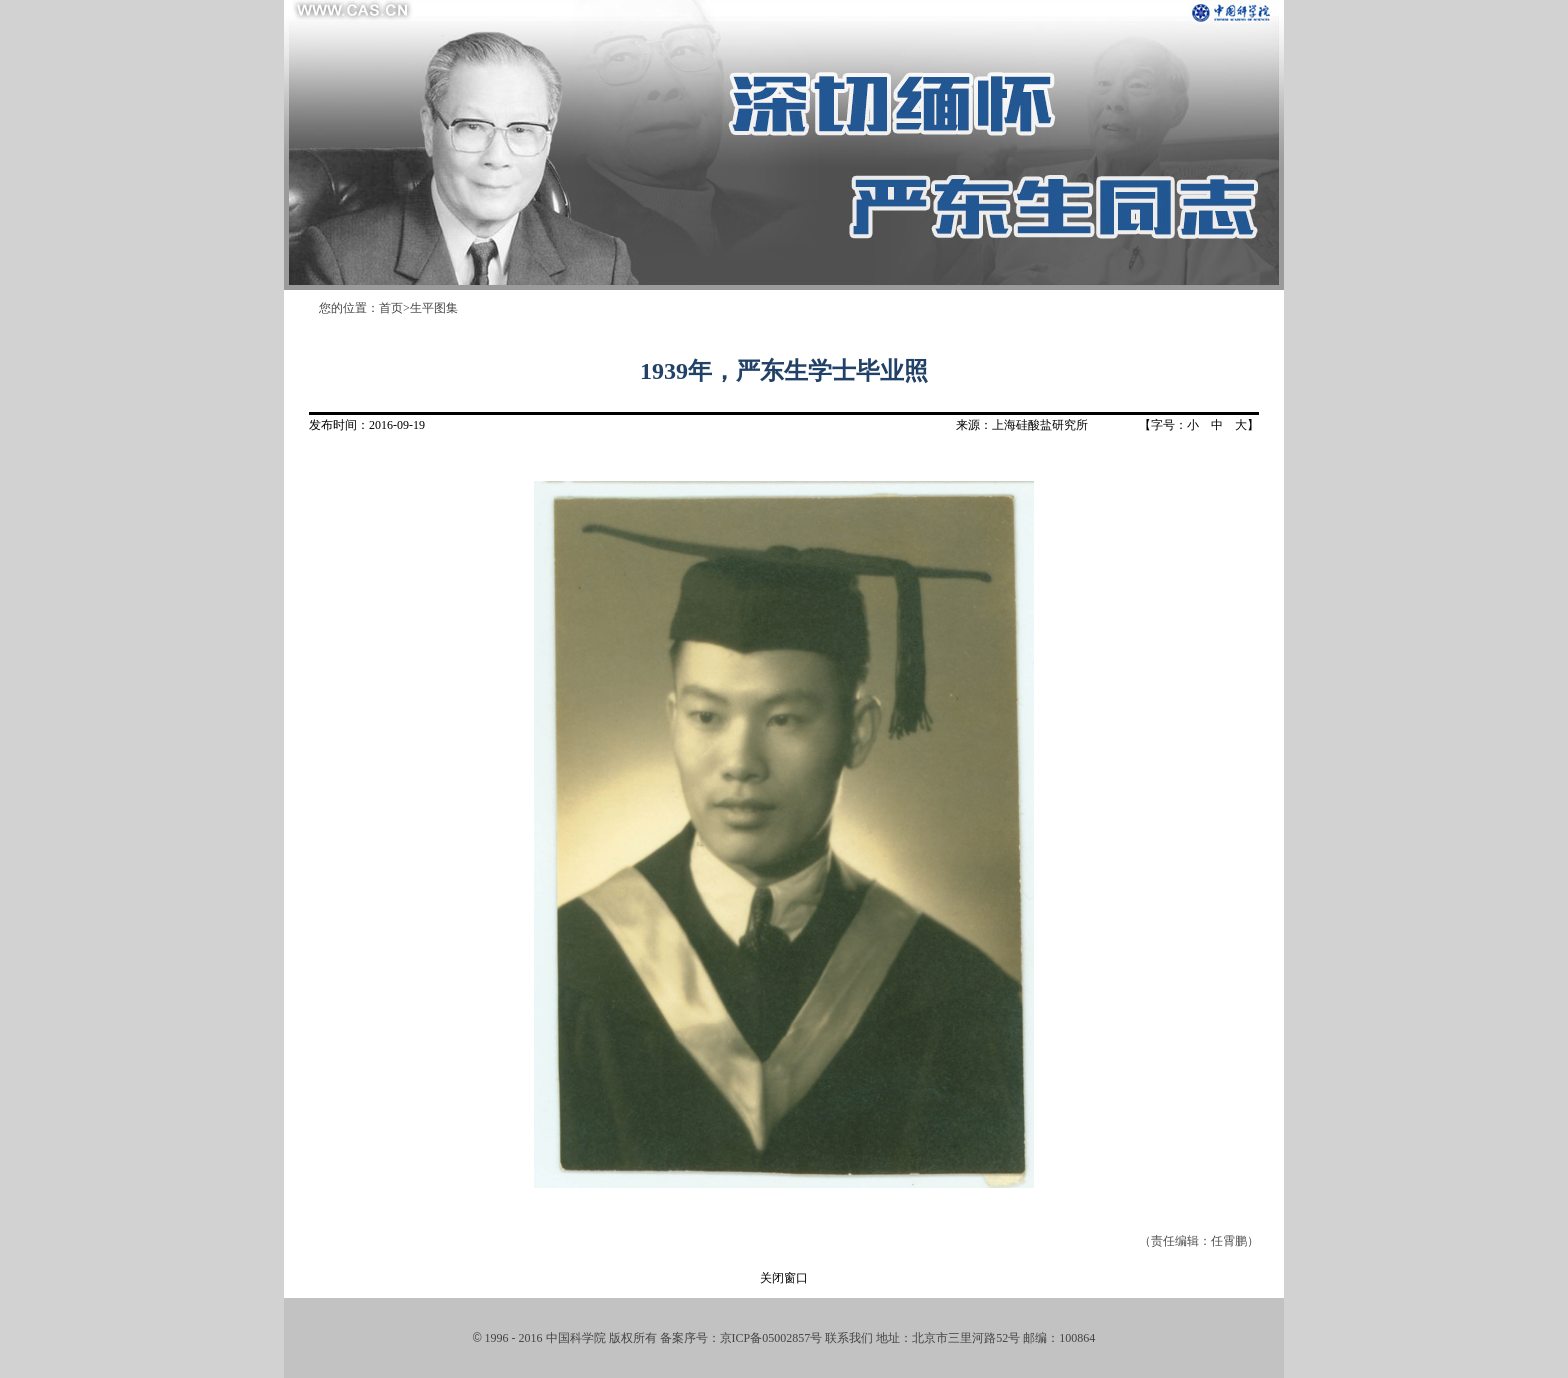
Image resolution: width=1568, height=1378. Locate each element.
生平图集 (434, 308)
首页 (391, 308)
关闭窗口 (784, 1278)
